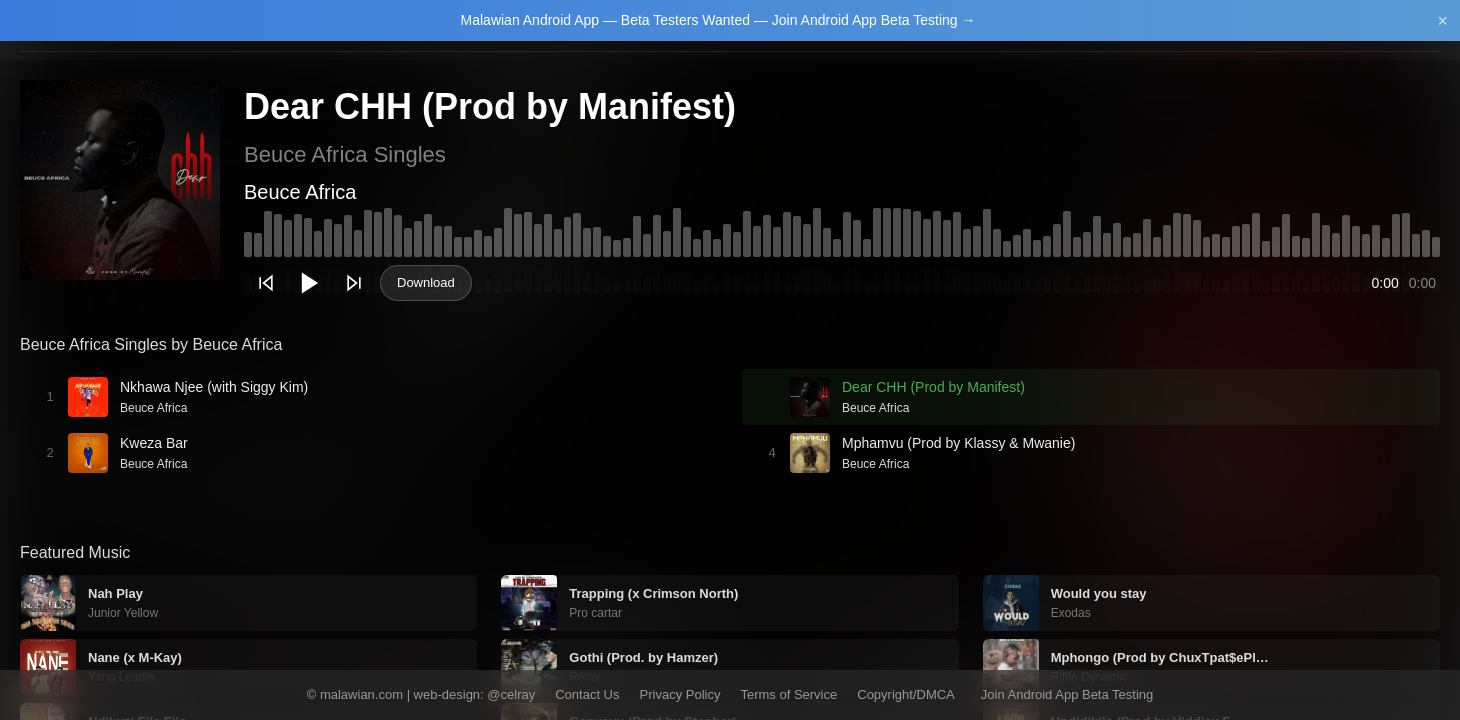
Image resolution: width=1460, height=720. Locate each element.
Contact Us (587, 694)
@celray (511, 694)
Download (426, 282)
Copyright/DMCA (906, 694)
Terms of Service (788, 694)
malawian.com (361, 694)
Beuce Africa (300, 192)
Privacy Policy (680, 694)
